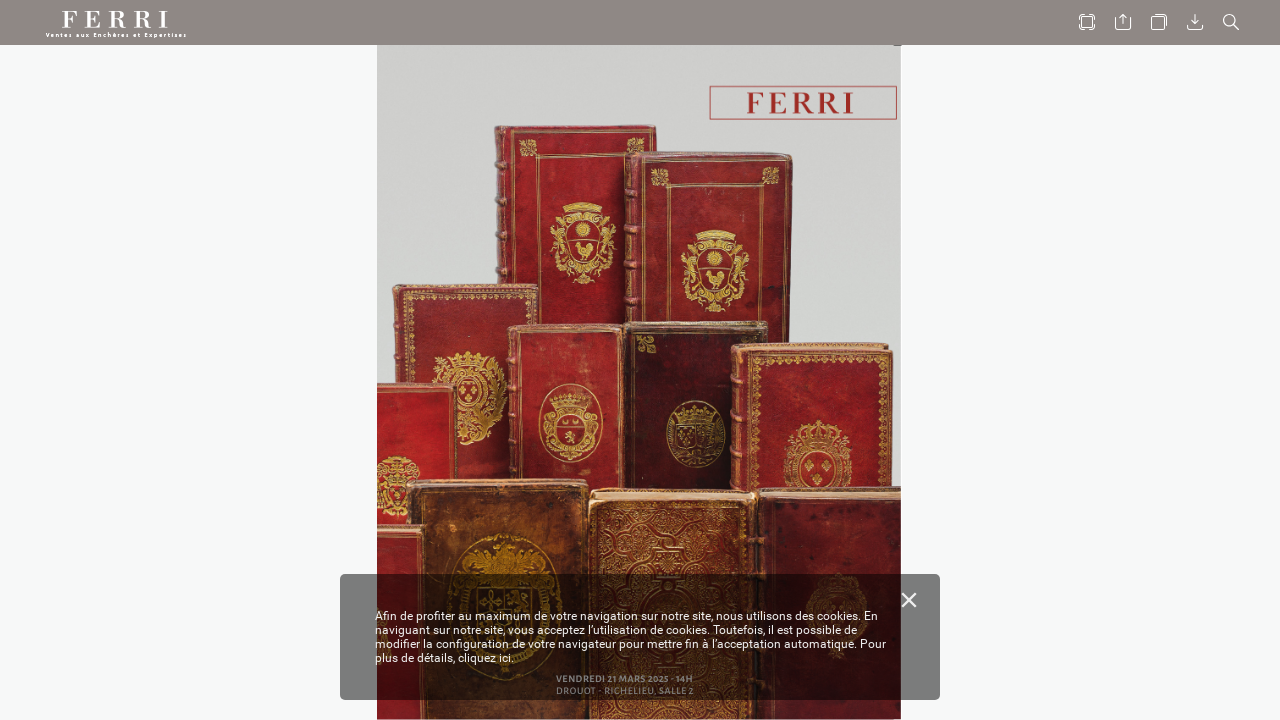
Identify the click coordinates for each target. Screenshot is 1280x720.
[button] (1087, 22)
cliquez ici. (486, 658)
